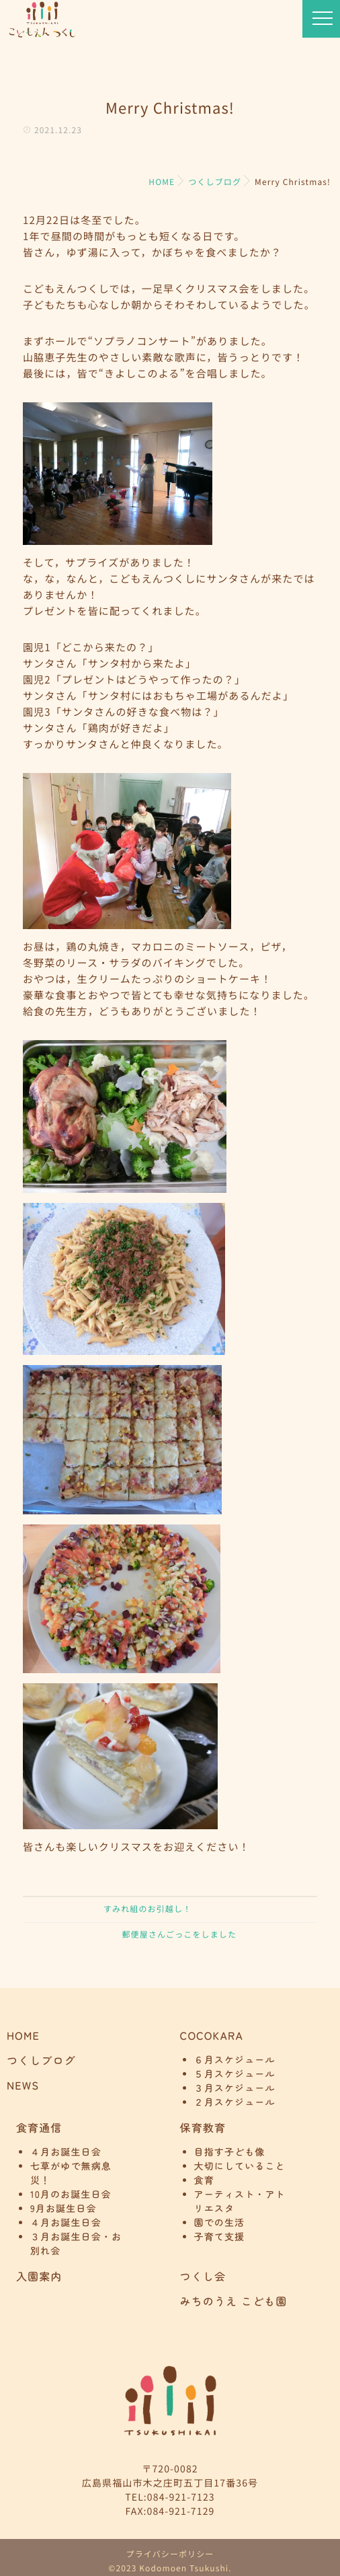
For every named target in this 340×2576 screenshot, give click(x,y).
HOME (23, 2035)
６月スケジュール (234, 2060)
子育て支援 (219, 2237)
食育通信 (39, 2127)
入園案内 (39, 2276)
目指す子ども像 (229, 2152)
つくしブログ (41, 2060)
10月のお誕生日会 (71, 2194)
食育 (204, 2180)
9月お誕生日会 (63, 2208)
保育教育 (203, 2127)
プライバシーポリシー (170, 2554)
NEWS (23, 2085)
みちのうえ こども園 (234, 2301)
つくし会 (203, 2276)
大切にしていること (240, 2166)
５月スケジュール (234, 2074)
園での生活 (219, 2223)
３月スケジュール (234, 2088)
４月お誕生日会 (65, 2152)
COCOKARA (211, 2035)
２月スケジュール (234, 2102)
